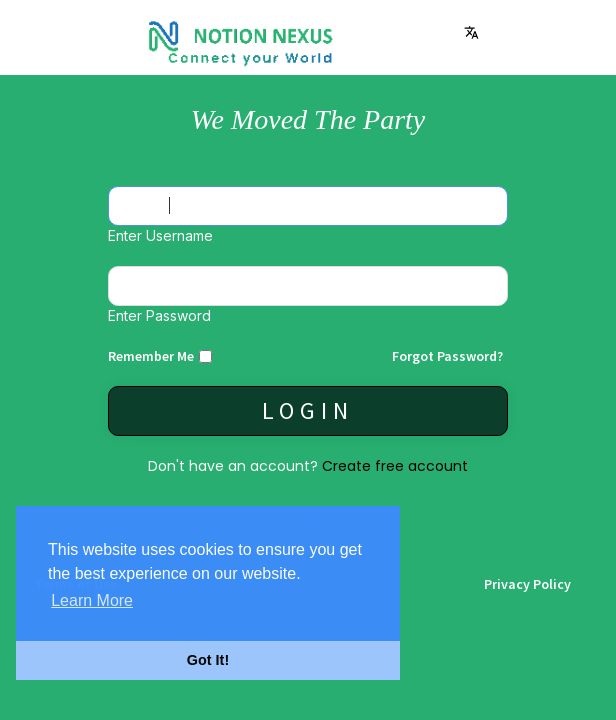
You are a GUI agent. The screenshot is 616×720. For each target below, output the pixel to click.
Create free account (395, 466)
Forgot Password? (447, 356)
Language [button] (471, 32)
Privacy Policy (527, 584)
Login (308, 410)
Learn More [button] (92, 600)
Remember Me (151, 356)
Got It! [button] (208, 660)
